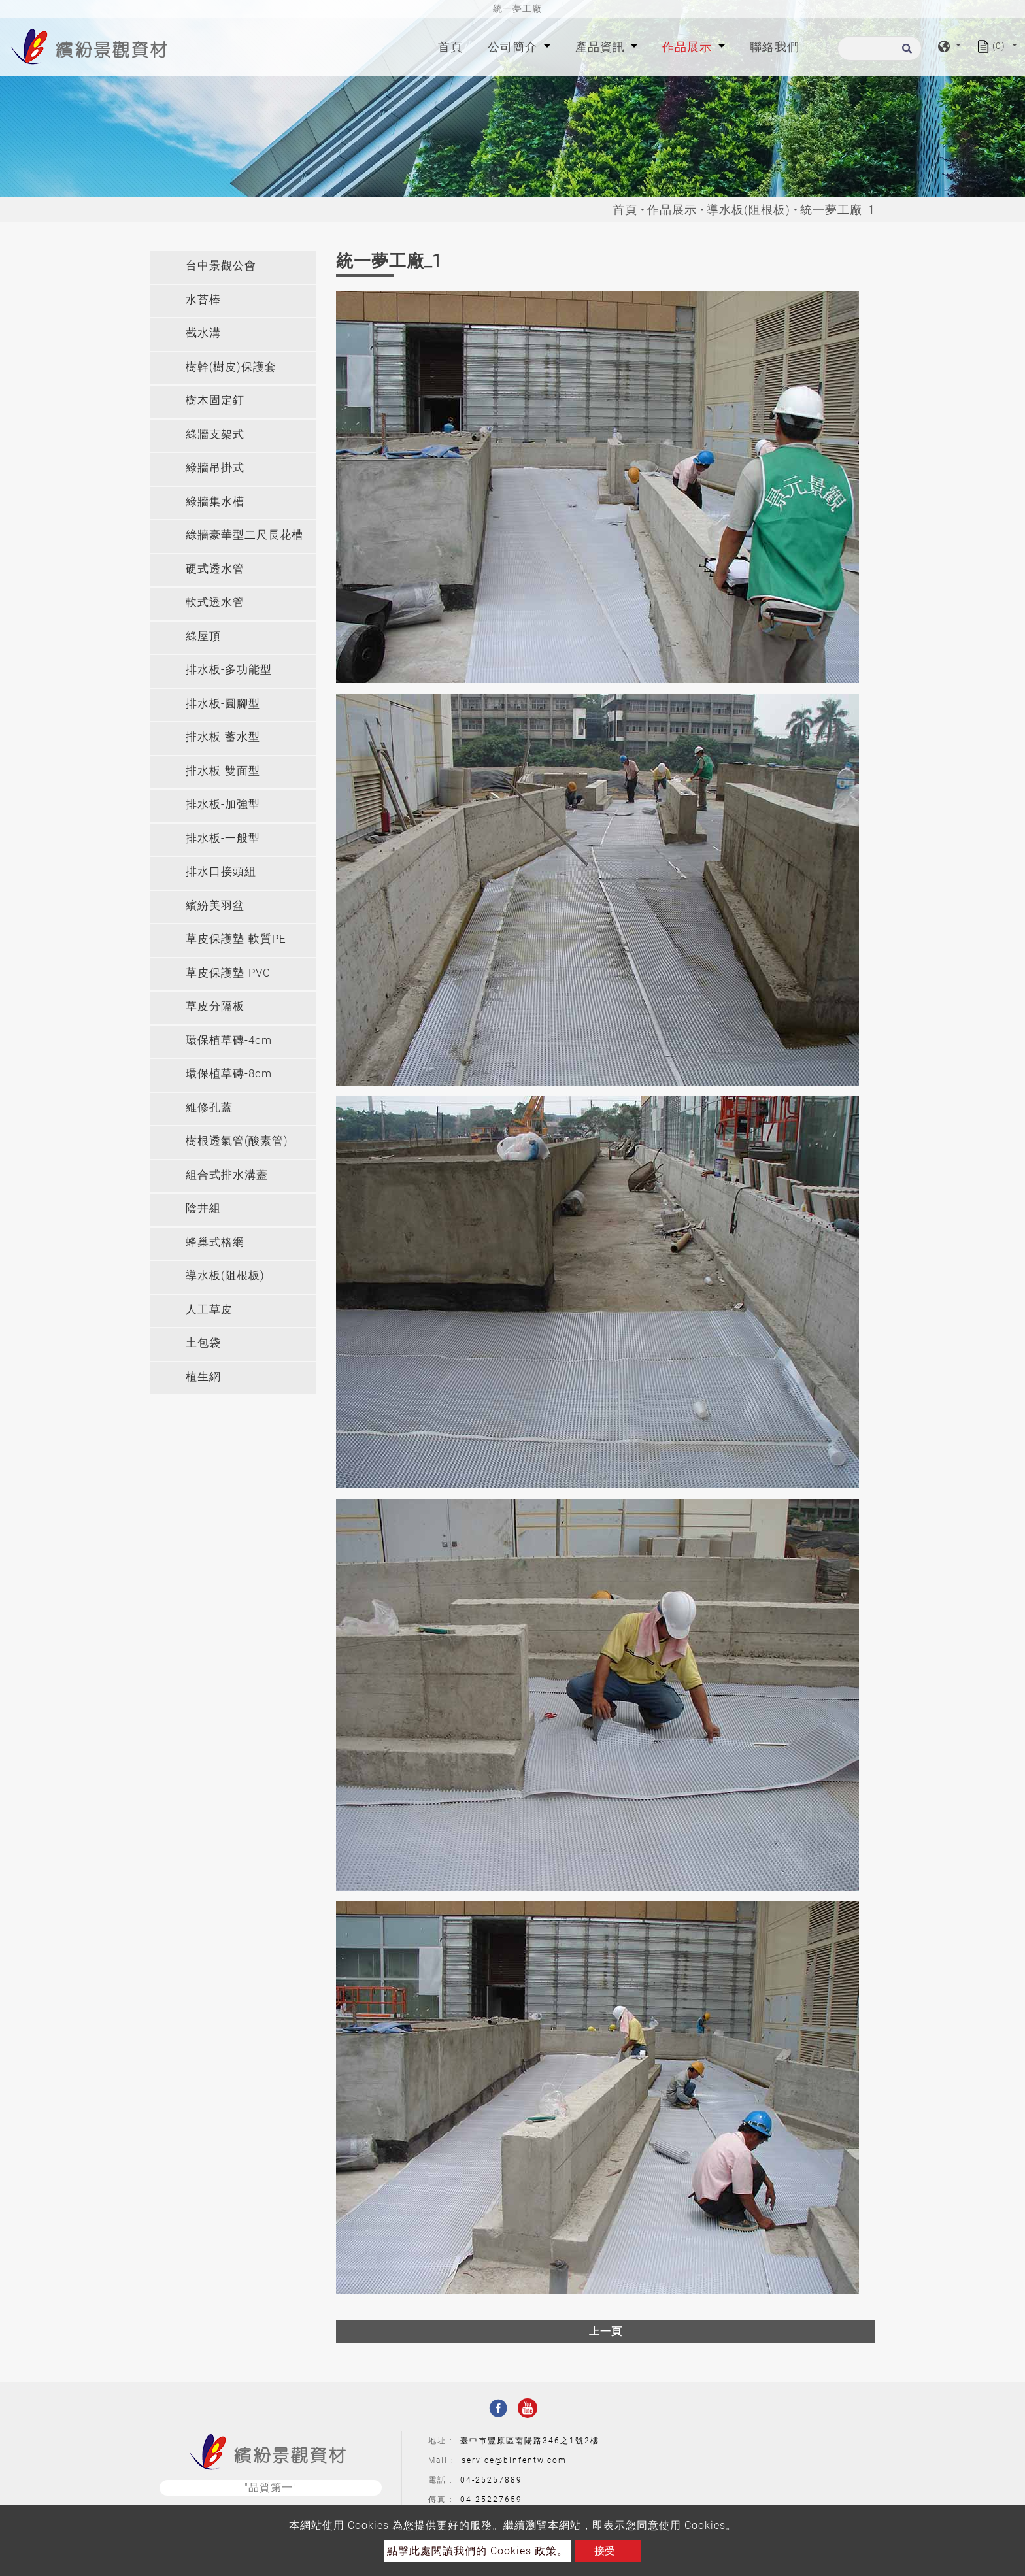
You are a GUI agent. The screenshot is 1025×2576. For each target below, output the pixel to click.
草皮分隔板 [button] (215, 1005)
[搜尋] (879, 48)
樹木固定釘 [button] (215, 400)
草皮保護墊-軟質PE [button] (236, 938)
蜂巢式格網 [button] (215, 1241)
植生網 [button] (203, 1376)
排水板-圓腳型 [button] (223, 703)
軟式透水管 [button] (215, 602)
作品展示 (672, 209)
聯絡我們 (774, 47)
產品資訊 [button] (601, 47)
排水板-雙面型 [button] (223, 770)
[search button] (905, 52)
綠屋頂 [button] (203, 636)
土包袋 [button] (203, 1342)
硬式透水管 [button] (215, 568)
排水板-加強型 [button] (223, 804)
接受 (604, 2551)
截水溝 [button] (203, 332)
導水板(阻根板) (748, 209)
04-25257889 (491, 2479)
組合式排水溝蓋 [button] (227, 1174)
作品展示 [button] (688, 47)
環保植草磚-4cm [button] (229, 1039)
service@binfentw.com (514, 2460)
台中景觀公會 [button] (221, 265)
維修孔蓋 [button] (209, 1107)
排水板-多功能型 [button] (229, 669)
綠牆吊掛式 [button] (215, 467)
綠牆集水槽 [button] (215, 501)
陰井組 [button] (203, 1207)
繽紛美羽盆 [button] (215, 905)
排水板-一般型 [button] (223, 838)
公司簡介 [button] (514, 47)
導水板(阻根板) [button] (225, 1275)
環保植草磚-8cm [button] (229, 1073)
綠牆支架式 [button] (215, 434)
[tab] (233, 267)
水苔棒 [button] (203, 299)
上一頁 (605, 2331)
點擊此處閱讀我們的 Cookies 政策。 (477, 2551)
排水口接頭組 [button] (221, 871)
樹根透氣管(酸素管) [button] (237, 1140)
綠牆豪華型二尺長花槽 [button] (244, 534)
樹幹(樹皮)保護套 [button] (231, 366)
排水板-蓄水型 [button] (223, 736)
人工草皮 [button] (209, 1309)
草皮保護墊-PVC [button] (228, 972)
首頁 (453, 45)
